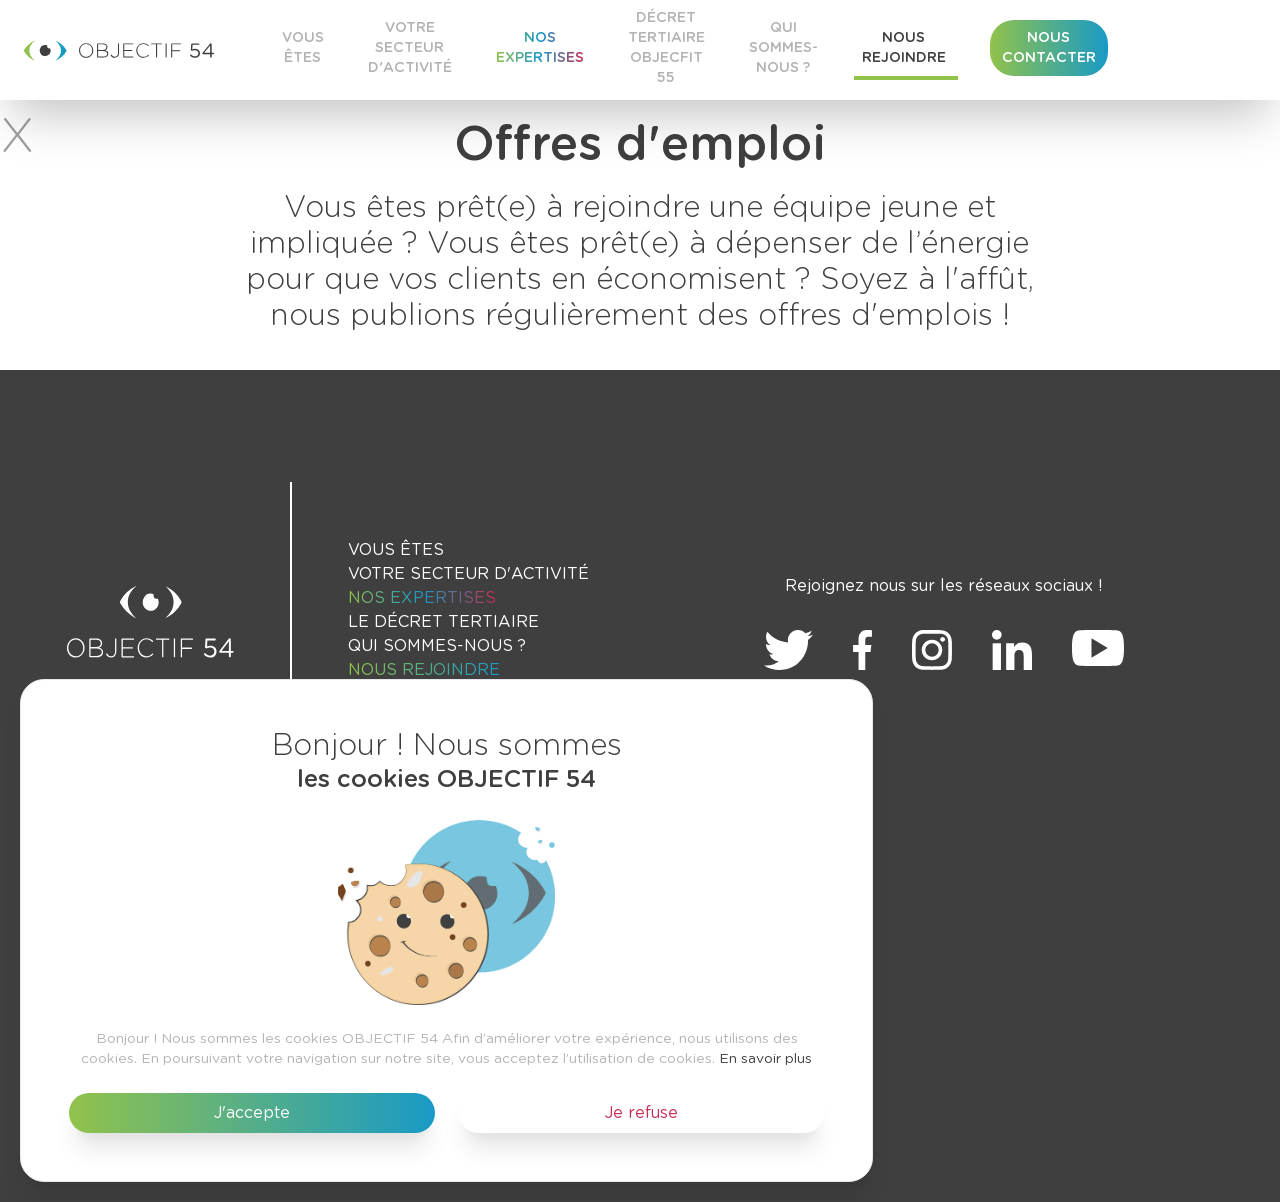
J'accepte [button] (252, 1113)
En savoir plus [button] (765, 1059)
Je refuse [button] (641, 1113)
